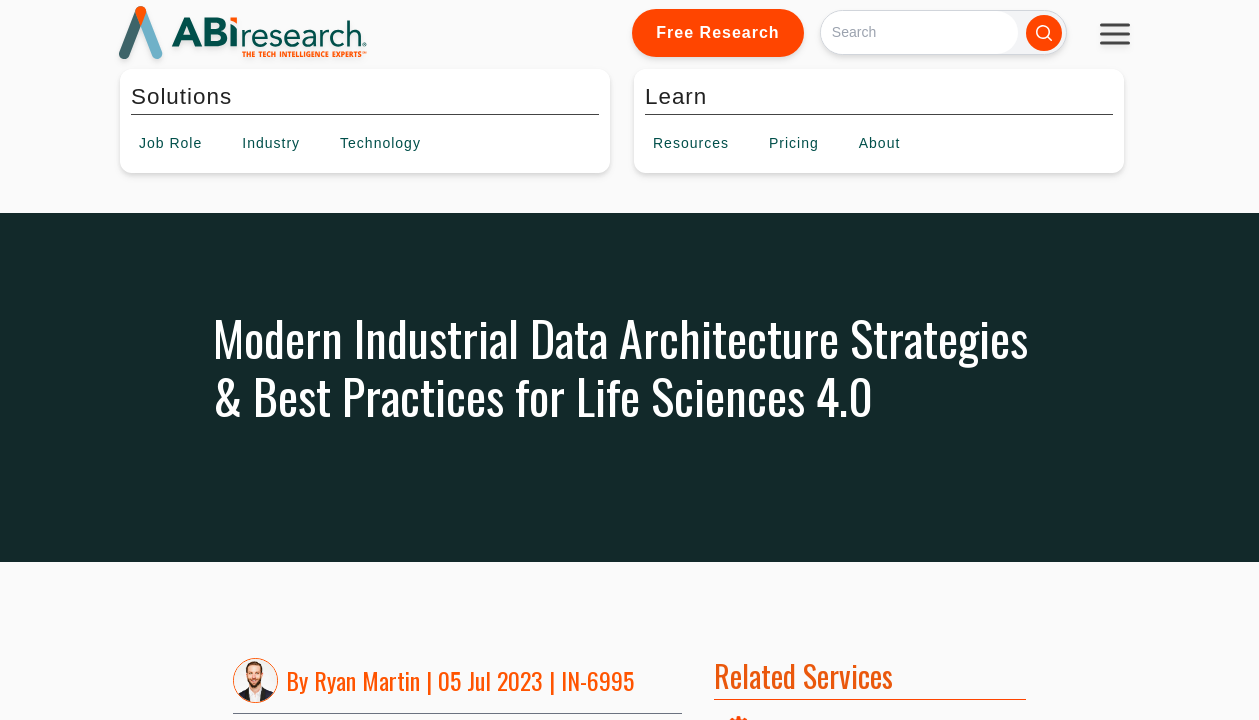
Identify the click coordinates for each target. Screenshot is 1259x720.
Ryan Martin (367, 680)
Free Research (717, 32)
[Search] (919, 32)
